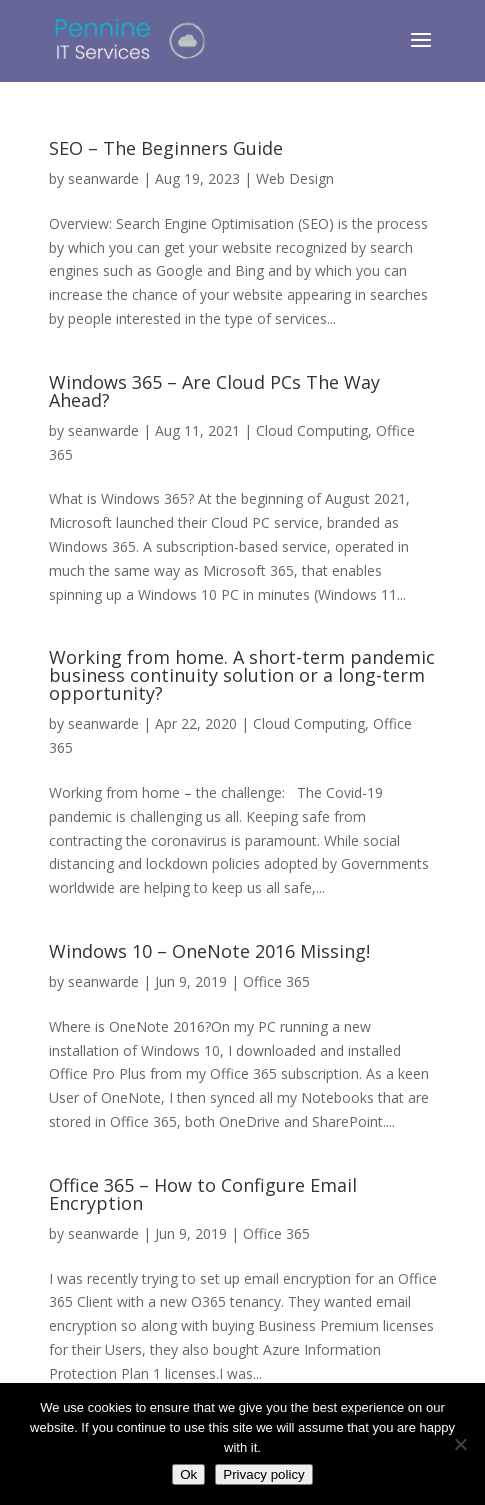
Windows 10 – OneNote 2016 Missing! (209, 951)
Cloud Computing (312, 430)
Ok (188, 1474)
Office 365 (276, 981)
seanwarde (103, 178)
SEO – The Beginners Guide (166, 148)
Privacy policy (263, 1474)
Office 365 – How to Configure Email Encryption (203, 1194)
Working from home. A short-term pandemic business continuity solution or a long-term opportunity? (242, 675)
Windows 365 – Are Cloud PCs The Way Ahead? (214, 391)
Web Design (295, 178)
